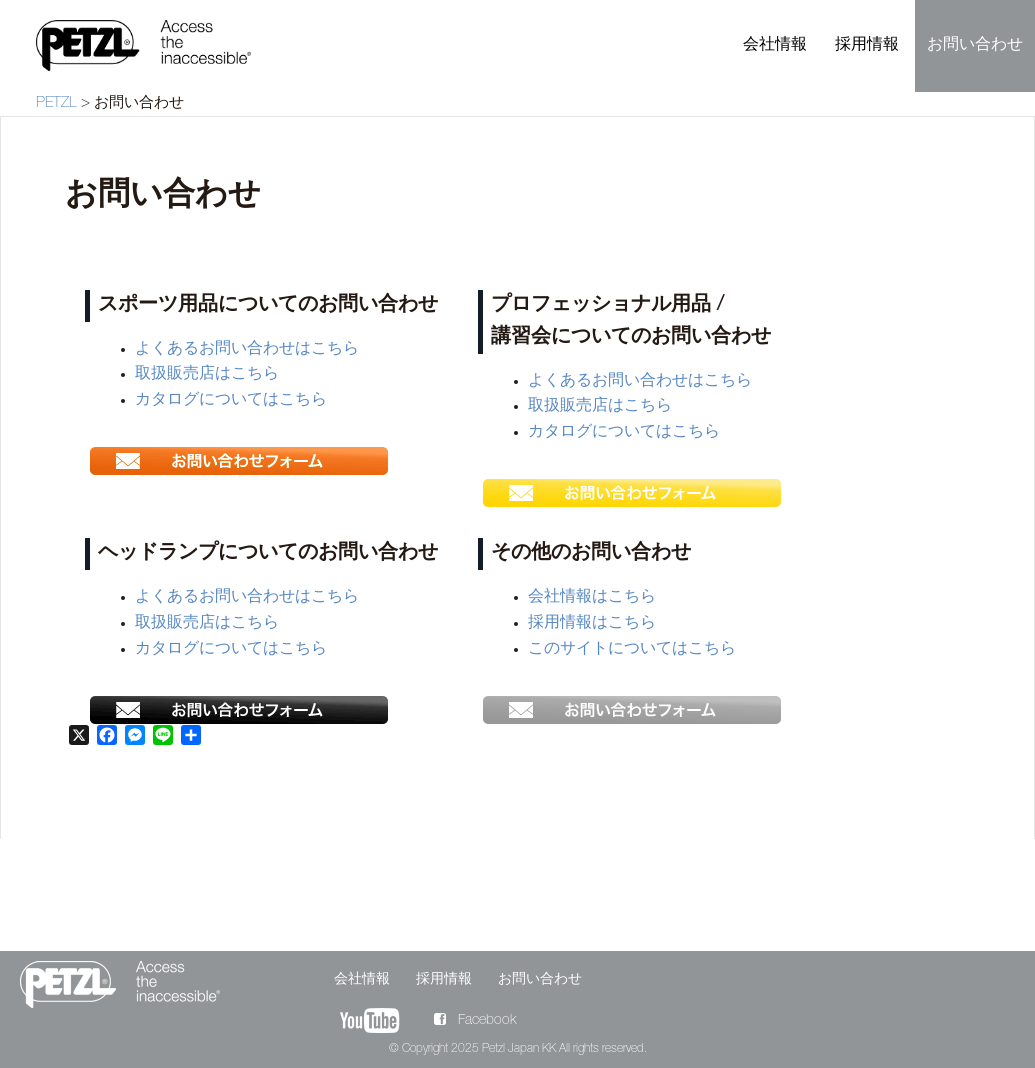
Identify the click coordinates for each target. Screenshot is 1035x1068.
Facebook (475, 1021)
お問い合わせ (975, 46)
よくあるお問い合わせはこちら (247, 350)
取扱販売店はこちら (207, 375)
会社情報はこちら (592, 598)
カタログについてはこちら (231, 401)
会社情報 (775, 46)
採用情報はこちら (592, 624)
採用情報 (867, 46)
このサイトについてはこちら (632, 650)
